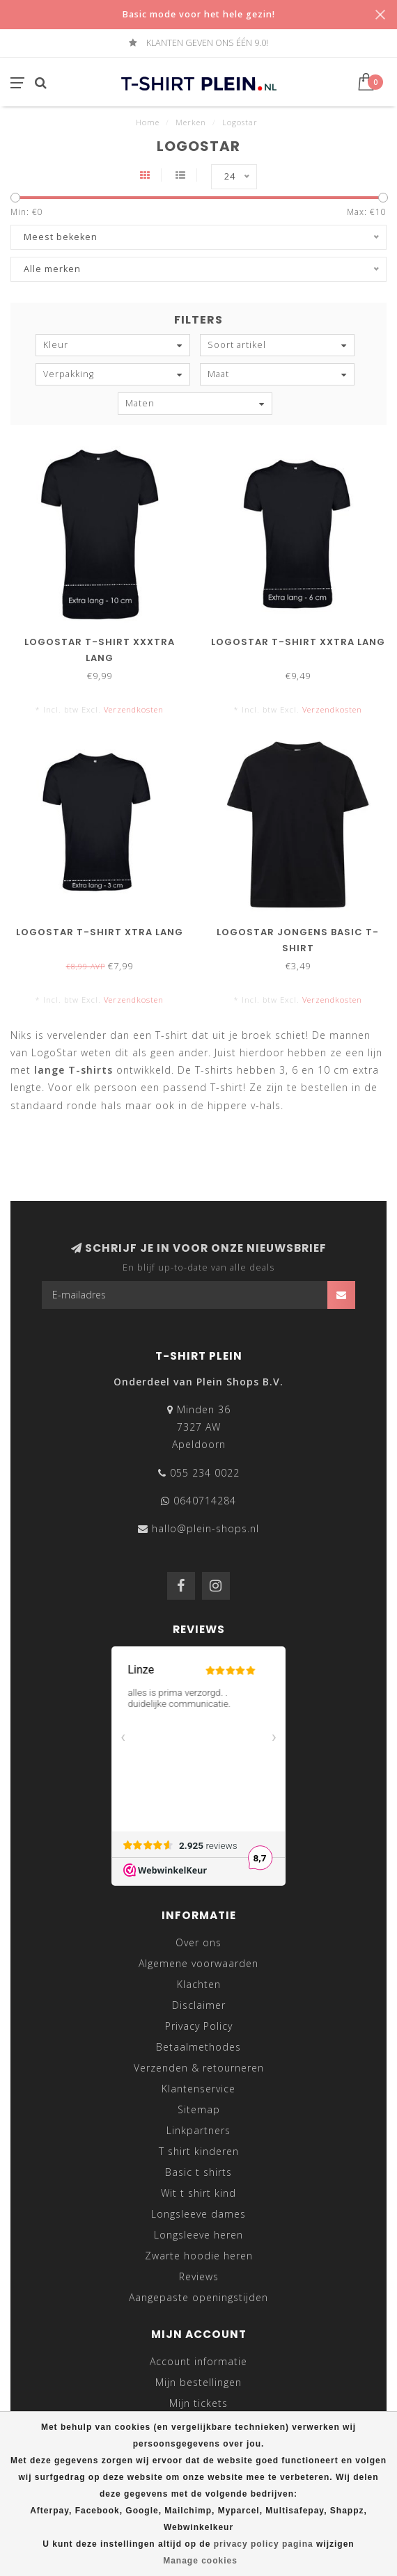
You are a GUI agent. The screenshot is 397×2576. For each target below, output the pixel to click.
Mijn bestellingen (198, 2382)
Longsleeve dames (198, 2213)
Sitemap (199, 2109)
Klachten (199, 1984)
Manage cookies (200, 2561)
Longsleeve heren (198, 2234)
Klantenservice (198, 2088)
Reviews (199, 2276)
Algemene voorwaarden (198, 1963)
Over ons (198, 1942)
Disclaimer (199, 2005)
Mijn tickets (198, 2403)
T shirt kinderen (199, 2151)
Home (147, 122)
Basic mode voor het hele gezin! (198, 14)
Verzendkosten (134, 709)
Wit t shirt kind (198, 2193)
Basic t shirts (198, 2172)
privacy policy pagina (263, 2544)
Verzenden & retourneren (199, 2067)
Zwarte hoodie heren (199, 2255)
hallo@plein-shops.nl (205, 1528)
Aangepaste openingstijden (198, 2297)
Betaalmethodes (198, 2046)
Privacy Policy (199, 2026)
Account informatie (198, 2361)
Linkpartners (198, 2130)
